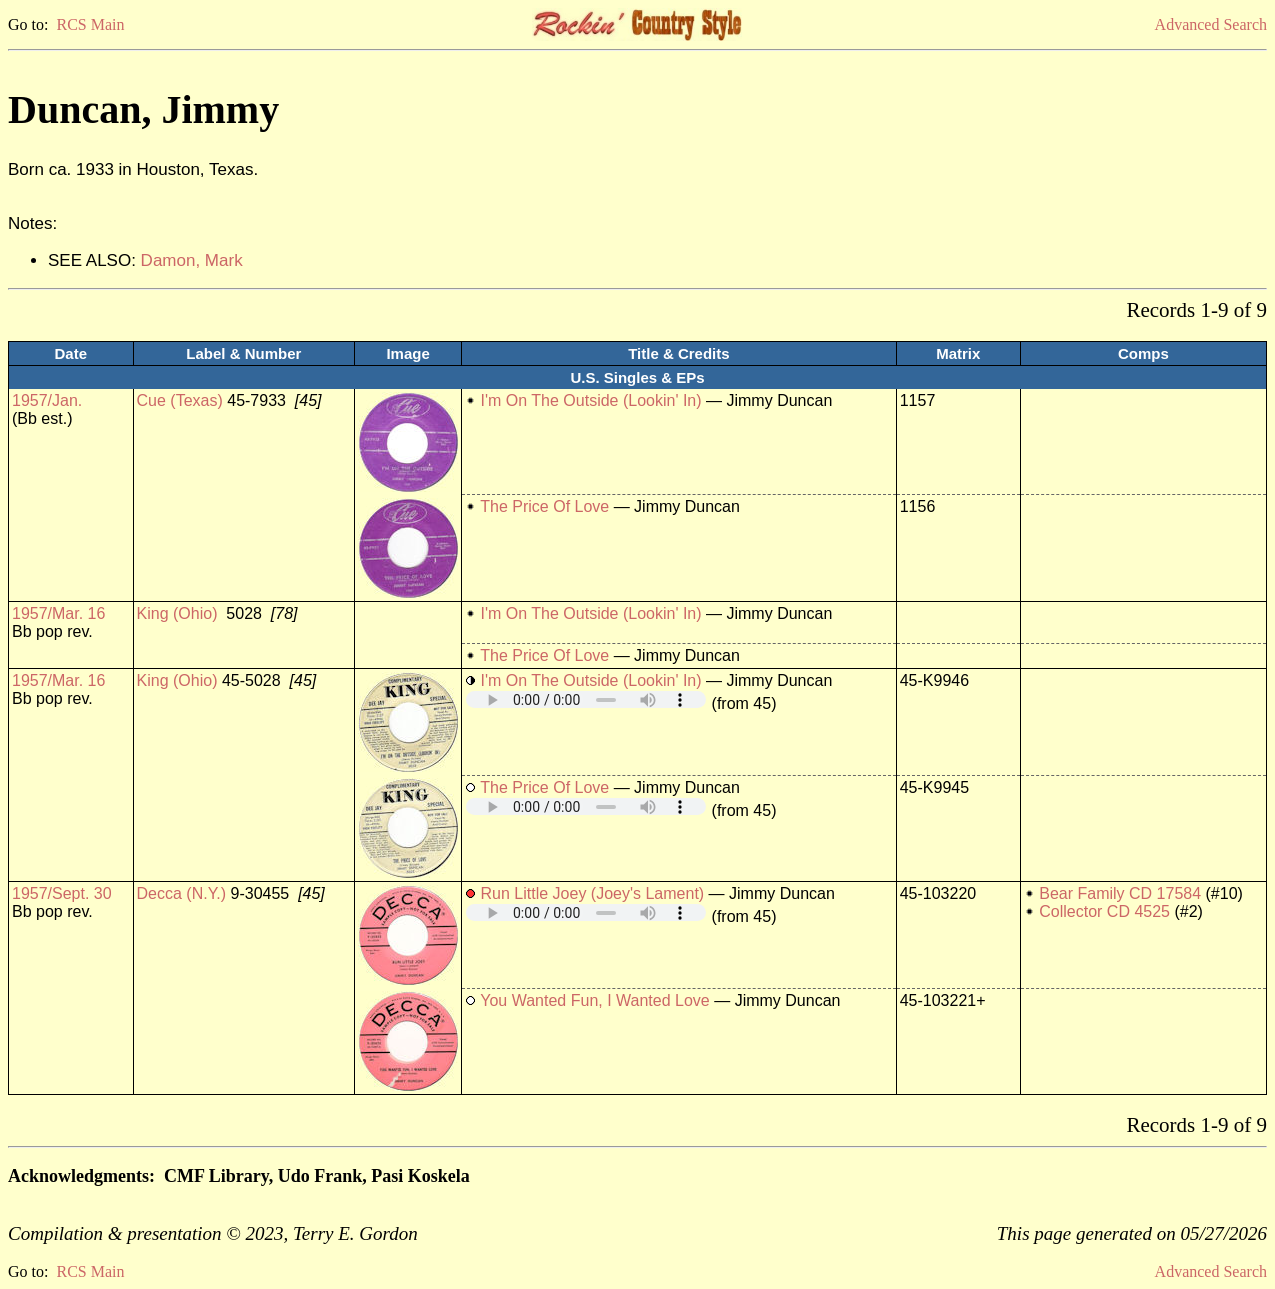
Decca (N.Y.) (182, 893)
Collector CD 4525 (1104, 911)
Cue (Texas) (180, 400)
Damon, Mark (192, 260)
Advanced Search (1211, 24)
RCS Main (90, 24)
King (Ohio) (177, 613)
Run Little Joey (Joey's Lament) (593, 893)
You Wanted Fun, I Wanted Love (594, 1000)
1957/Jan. (47, 400)
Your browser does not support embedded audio (586, 699)
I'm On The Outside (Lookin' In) (591, 400)
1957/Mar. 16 (58, 613)
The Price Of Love (544, 506)
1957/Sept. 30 (62, 893)
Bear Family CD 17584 (1120, 893)
